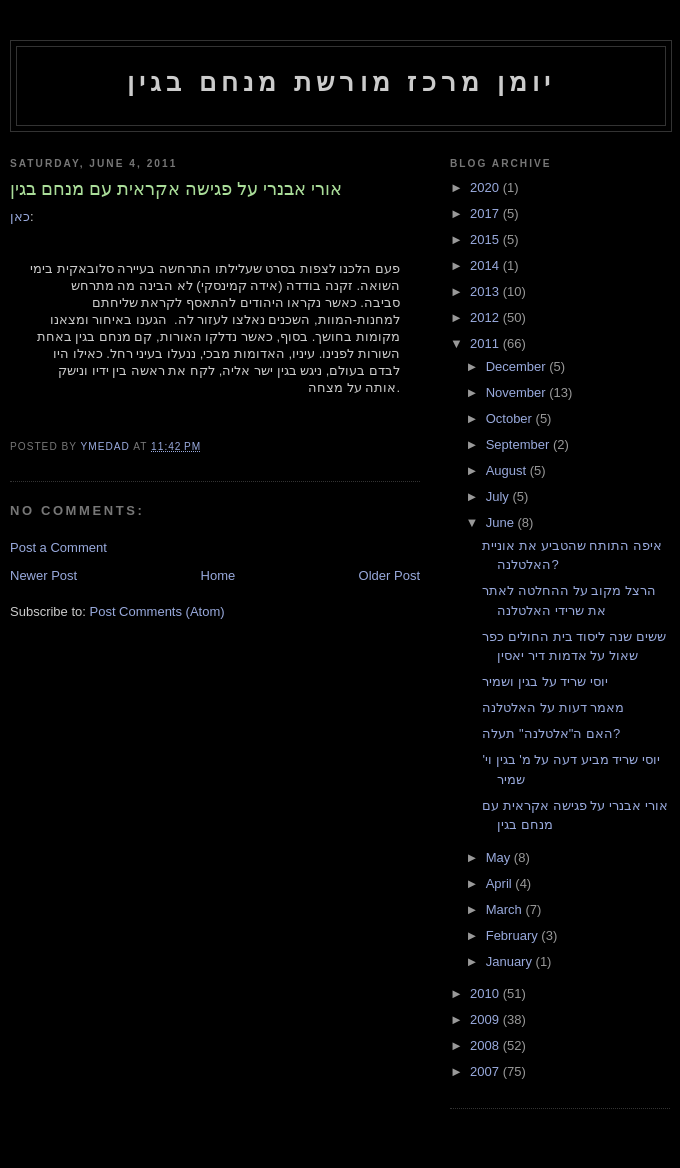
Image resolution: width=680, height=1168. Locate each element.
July (499, 496)
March (506, 909)
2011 (486, 343)
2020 (486, 187)
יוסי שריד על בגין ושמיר (544, 681)
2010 (486, 993)
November (518, 392)
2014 (486, 265)
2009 (486, 1019)
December (518, 366)
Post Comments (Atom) (157, 611)
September (519, 444)
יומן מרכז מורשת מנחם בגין (341, 82)
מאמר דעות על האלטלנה (553, 707)
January (511, 961)
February (514, 935)
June (502, 522)
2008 (486, 1045)
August (508, 470)
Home (218, 575)
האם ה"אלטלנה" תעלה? (551, 733)
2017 (486, 213)
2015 (486, 239)
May (500, 857)
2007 (486, 1071)
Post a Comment (58, 547)
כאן (20, 216)
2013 (486, 291)
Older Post (389, 575)
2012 (486, 317)
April (501, 883)
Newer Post (43, 575)
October (511, 418)
